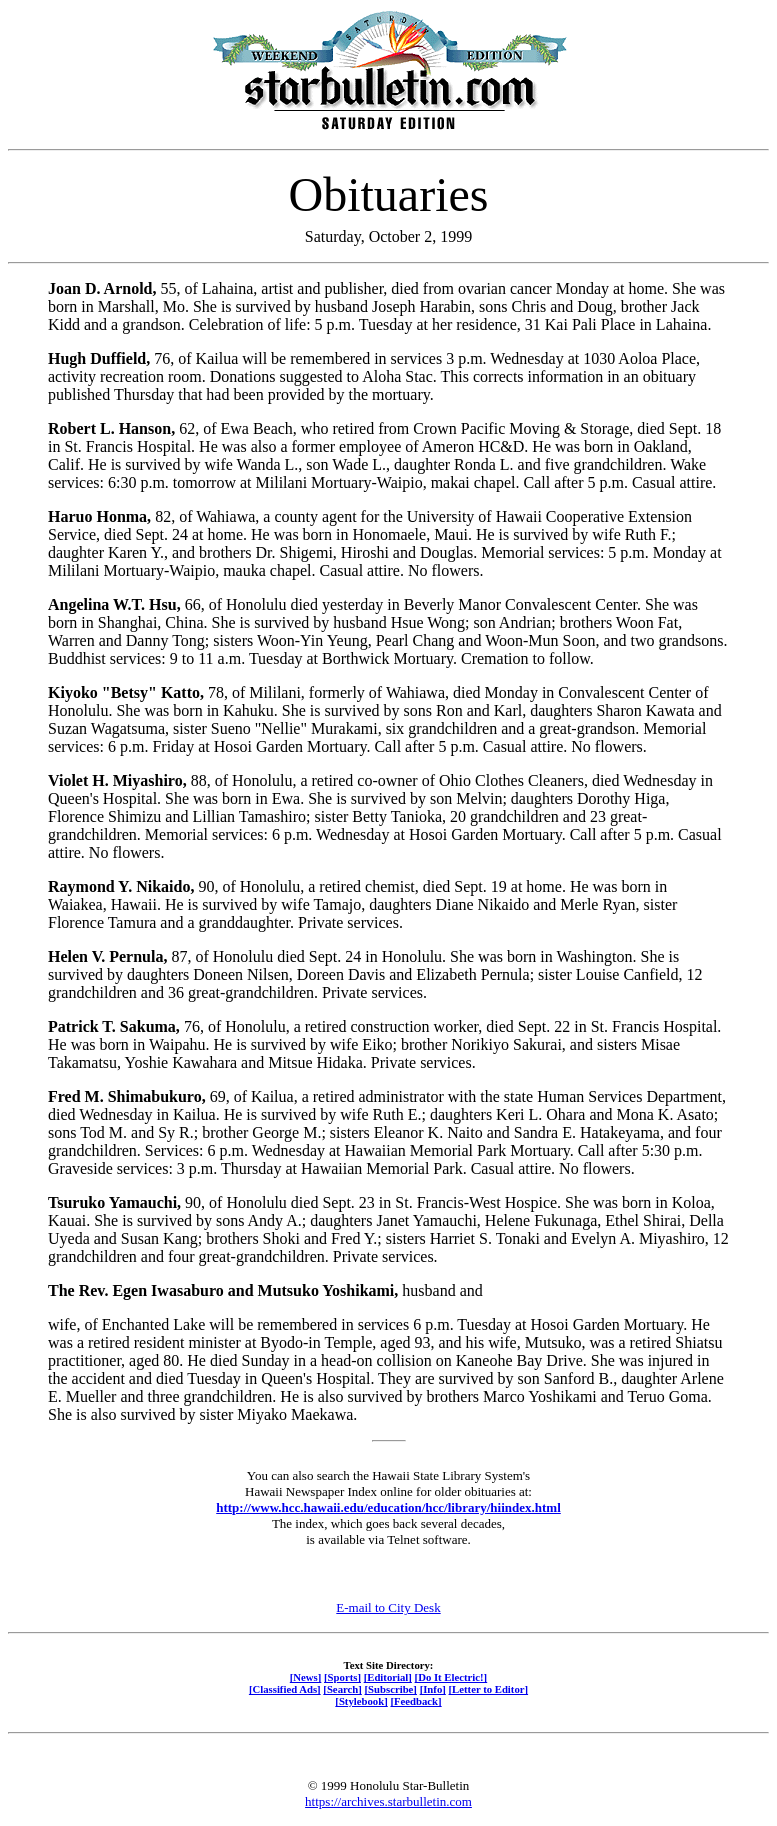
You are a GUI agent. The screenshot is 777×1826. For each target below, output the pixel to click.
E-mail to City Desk (388, 1607)
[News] (306, 1677)
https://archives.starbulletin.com (388, 1801)
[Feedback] (415, 1701)
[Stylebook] (361, 1701)
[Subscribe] (391, 1689)
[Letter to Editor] (489, 1689)
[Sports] (342, 1677)
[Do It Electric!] (451, 1677)
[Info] (433, 1689)
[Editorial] (388, 1677)
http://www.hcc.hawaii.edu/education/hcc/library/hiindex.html (388, 1507)
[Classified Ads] (285, 1689)
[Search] (342, 1689)
